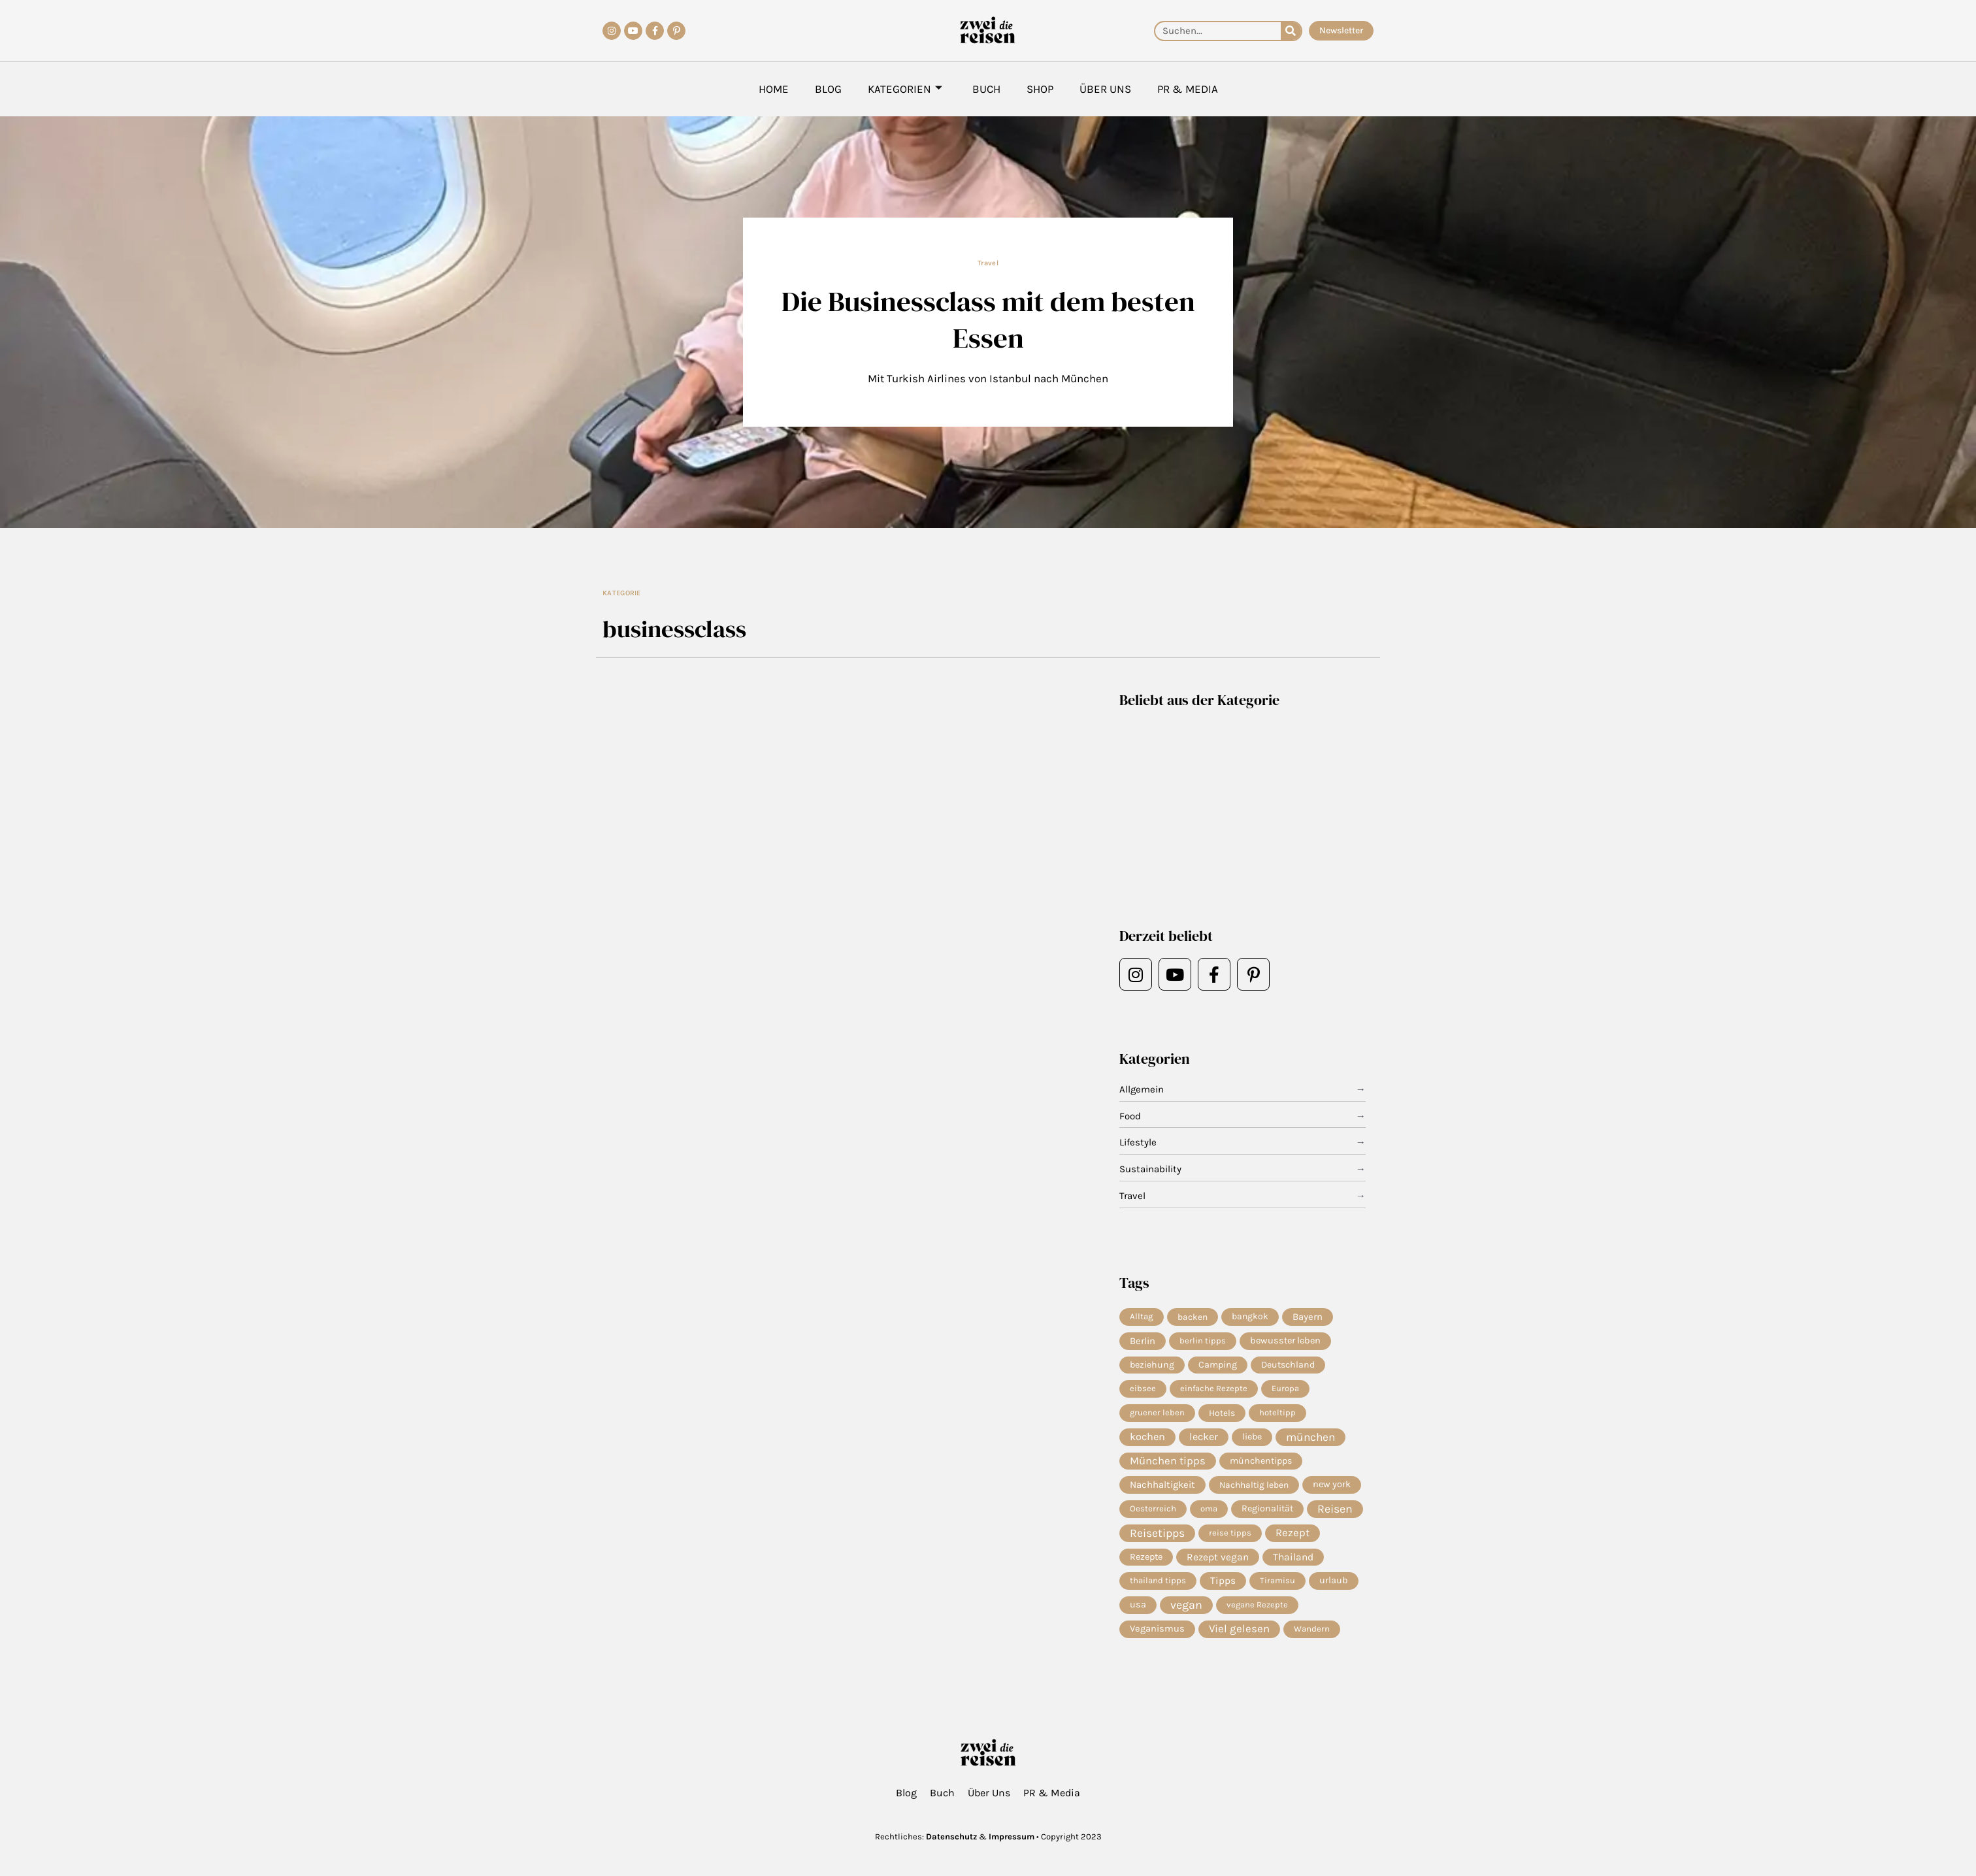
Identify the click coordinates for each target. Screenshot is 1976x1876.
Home (774, 88)
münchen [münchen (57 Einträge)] (1310, 1436)
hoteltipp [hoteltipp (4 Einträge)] (1277, 1412)
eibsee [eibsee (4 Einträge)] (1143, 1388)
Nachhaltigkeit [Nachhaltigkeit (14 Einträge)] (1162, 1484)
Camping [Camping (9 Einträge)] (1217, 1364)
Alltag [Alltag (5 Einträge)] (1141, 1316)
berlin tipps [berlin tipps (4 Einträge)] (1202, 1340)
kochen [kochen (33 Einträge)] (1147, 1436)
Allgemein (1141, 1089)
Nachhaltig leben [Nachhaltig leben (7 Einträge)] (1254, 1484)
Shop (1040, 88)
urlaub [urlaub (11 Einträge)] (1333, 1580)
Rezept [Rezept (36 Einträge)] (1292, 1532)
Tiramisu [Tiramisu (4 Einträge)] (1277, 1580)
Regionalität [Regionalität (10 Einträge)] (1267, 1508)
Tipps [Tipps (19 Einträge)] (1223, 1581)
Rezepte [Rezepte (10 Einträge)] (1146, 1556)
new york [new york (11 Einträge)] (1332, 1484)
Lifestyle (1138, 1142)
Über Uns (1105, 88)
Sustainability (1150, 1169)
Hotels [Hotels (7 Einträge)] (1222, 1412)
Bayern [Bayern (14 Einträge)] (1308, 1317)
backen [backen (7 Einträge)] (1192, 1316)
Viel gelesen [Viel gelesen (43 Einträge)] (1239, 1628)
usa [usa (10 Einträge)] (1138, 1604)
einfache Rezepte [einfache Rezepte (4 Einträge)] (1213, 1388)
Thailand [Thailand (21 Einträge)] (1293, 1557)
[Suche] (1291, 31)
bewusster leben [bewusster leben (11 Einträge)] (1285, 1340)
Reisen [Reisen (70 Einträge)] (1335, 1508)
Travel (988, 263)
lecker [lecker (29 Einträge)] (1203, 1436)
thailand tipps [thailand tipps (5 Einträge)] (1158, 1580)
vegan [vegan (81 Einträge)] (1186, 1605)
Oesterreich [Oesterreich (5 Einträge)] (1153, 1508)
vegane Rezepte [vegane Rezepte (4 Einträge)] (1257, 1604)
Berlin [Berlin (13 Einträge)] (1142, 1341)
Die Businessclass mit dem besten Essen (988, 319)
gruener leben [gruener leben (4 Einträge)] (1157, 1412)
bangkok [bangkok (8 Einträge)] (1250, 1316)
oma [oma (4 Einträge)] (1208, 1508)
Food (1130, 1116)
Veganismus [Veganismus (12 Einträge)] (1157, 1628)
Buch (986, 88)
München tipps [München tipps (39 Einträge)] (1168, 1461)
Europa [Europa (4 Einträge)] (1285, 1388)
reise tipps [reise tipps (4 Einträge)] (1230, 1533)
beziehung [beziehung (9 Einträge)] (1152, 1364)
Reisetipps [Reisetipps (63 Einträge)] (1157, 1532)
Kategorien (905, 89)
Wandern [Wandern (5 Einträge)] (1312, 1629)
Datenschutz (951, 1836)
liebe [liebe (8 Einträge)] (1252, 1436)
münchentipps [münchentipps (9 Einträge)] (1261, 1460)
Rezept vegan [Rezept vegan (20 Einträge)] (1218, 1557)
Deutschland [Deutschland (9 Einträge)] (1288, 1364)
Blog (828, 88)
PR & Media (1187, 88)
